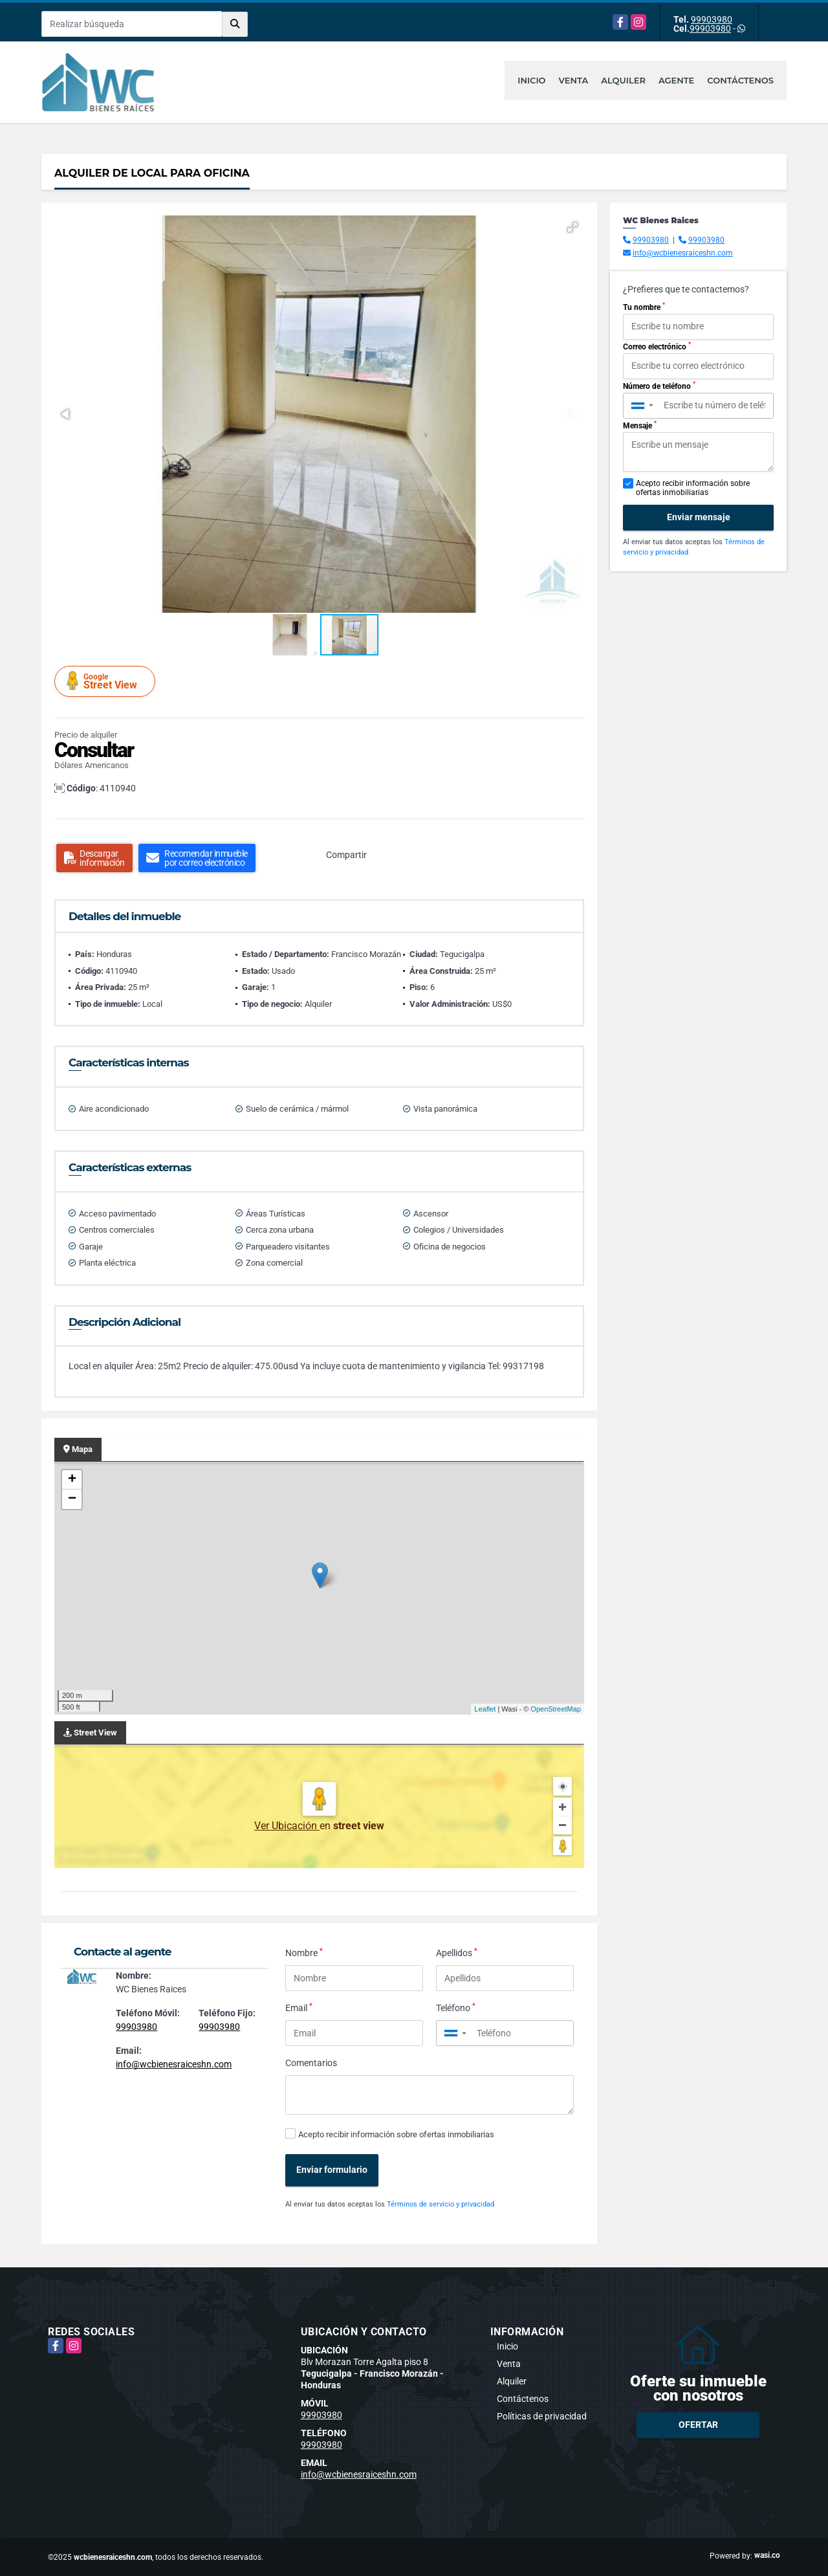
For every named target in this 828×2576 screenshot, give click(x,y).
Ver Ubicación (287, 1826)
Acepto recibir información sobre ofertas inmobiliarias (396, 2134)
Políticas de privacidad (542, 2416)
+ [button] (72, 1480)
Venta (574, 80)
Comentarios (311, 2063)
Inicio (531, 80)
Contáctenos (740, 80)
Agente (676, 80)
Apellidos (456, 1952)
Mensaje (640, 425)
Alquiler (623, 80)
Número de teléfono (659, 385)
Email (298, 2007)
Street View (107, 681)
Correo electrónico (657, 346)
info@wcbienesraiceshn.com (174, 2064)
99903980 (711, 19)
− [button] (72, 1499)
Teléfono (455, 2007)
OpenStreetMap (555, 1709)
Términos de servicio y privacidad (440, 2204)
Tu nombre (644, 307)
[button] (572, 227)
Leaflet (485, 1709)
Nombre (304, 1952)
